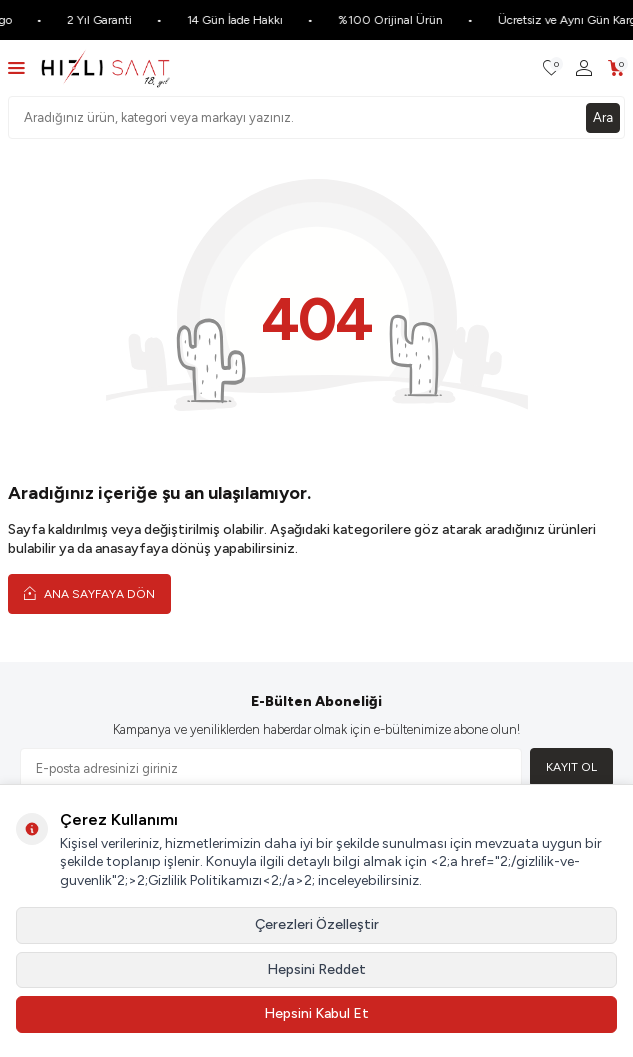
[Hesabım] (584, 68)
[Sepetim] (616, 68)
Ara (603, 117)
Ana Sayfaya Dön (89, 593)
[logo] (105, 68)
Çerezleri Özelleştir (317, 924)
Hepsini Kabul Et (316, 1013)
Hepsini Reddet (316, 969)
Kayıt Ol (571, 767)
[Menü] (16, 67)
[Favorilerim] (551, 68)
